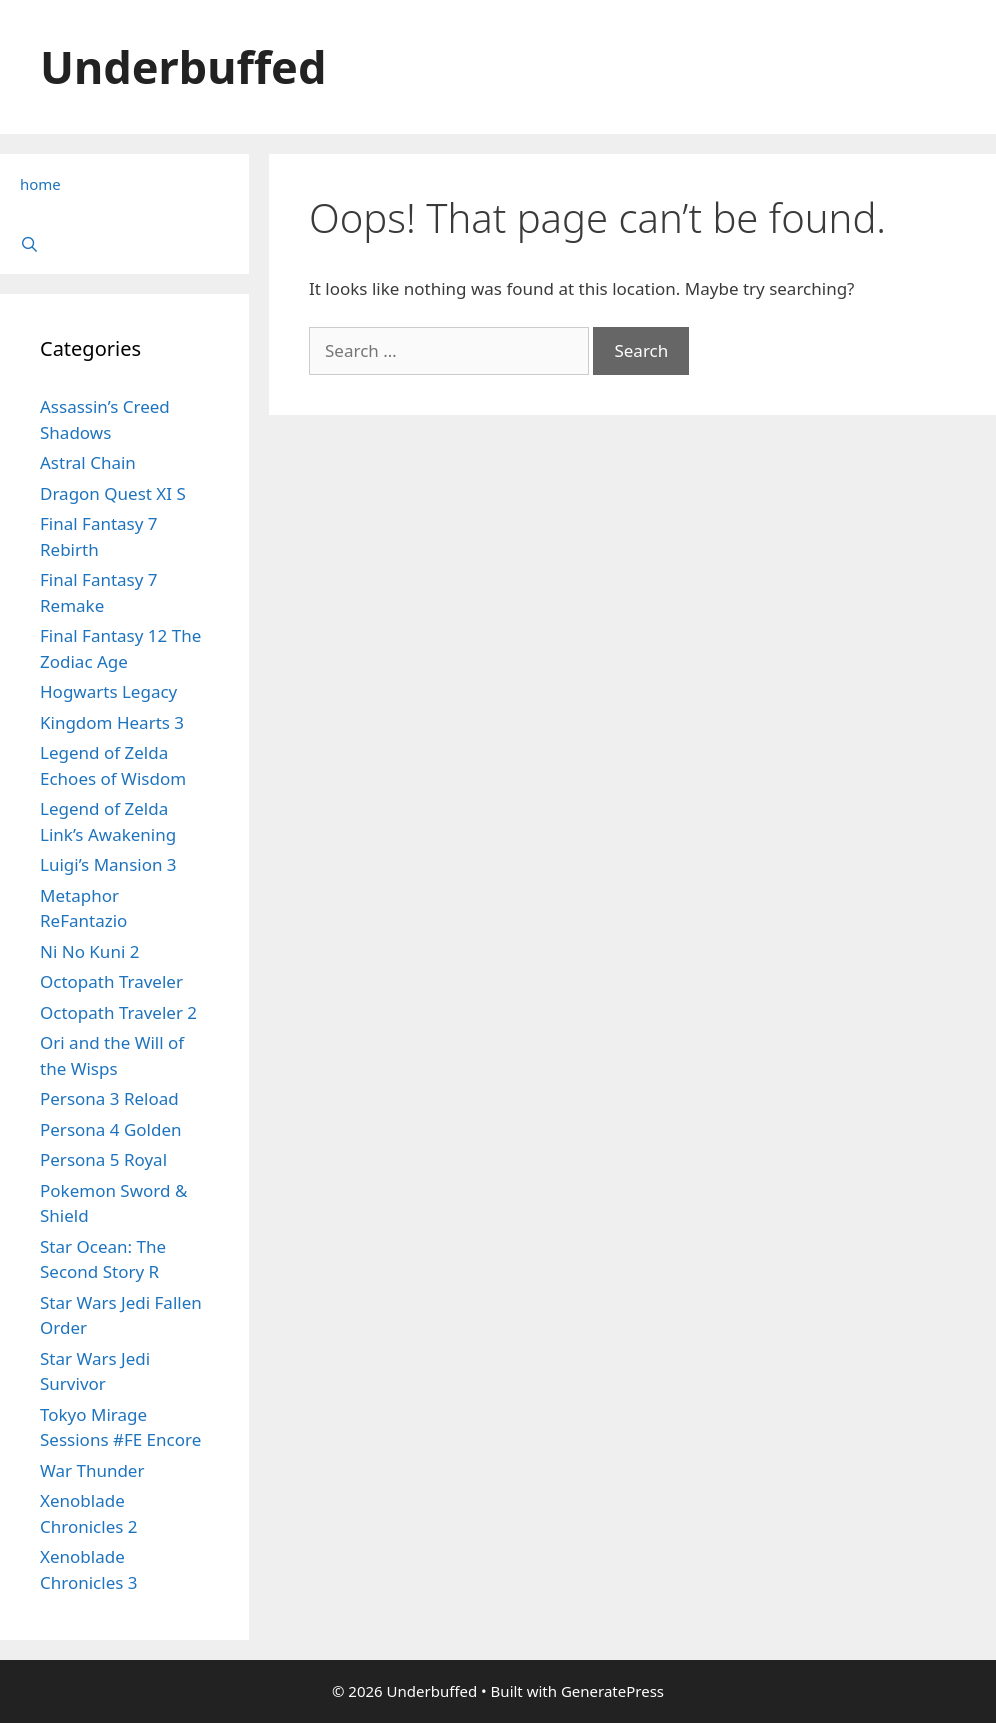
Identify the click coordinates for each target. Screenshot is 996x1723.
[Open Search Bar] (124, 244)
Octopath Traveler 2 (118, 1012)
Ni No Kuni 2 (89, 951)
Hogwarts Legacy (108, 691)
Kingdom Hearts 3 (112, 722)
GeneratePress (612, 1691)
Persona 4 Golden (111, 1129)
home (40, 184)
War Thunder (92, 1470)
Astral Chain (88, 462)
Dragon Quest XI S (113, 493)
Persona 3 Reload (109, 1098)
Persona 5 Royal (103, 1159)
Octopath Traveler (111, 981)
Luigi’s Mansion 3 (108, 864)
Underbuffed (183, 66)
